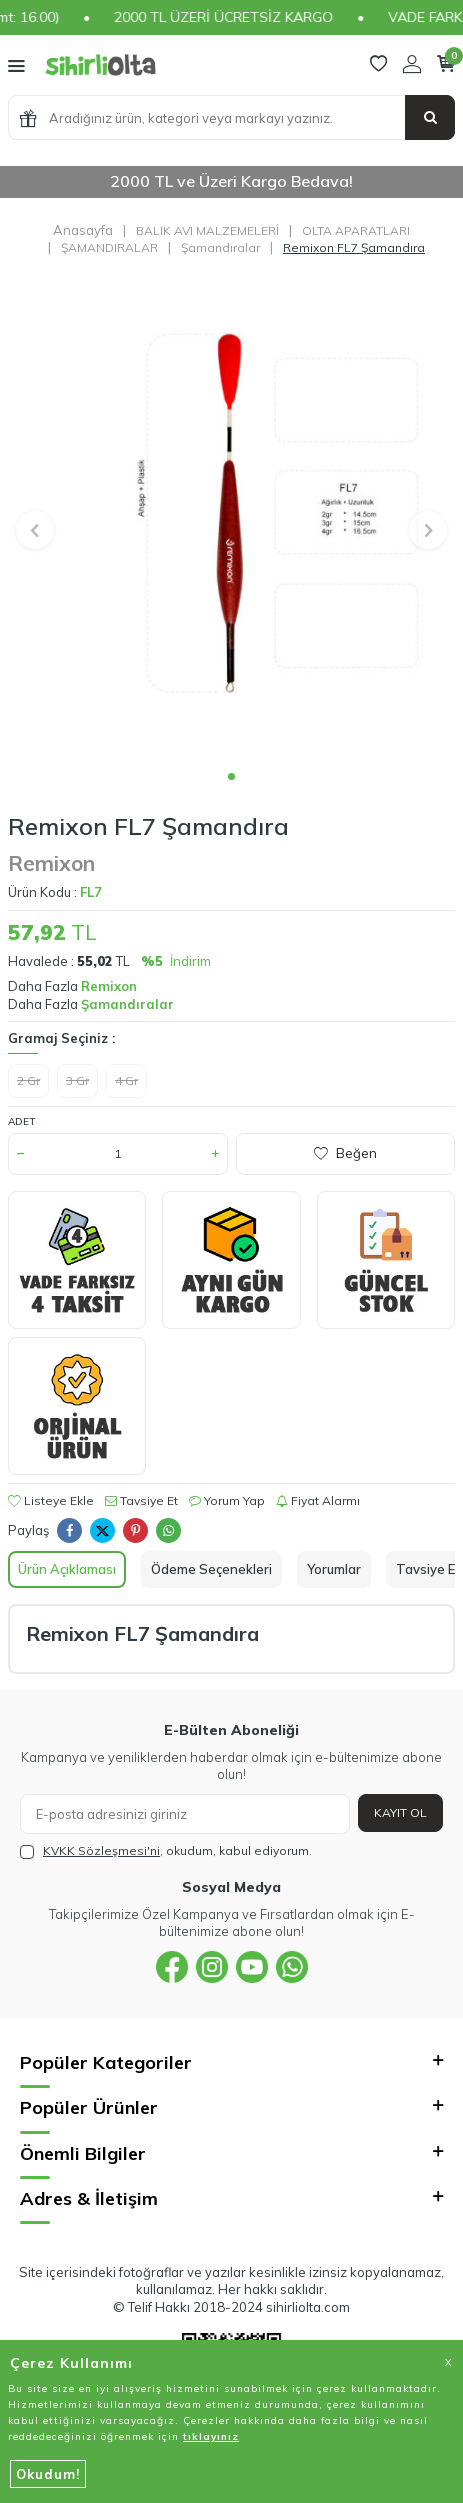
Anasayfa (83, 230)
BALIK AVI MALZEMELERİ (207, 230)
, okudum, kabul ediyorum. (166, 1851)
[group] (231, 519)
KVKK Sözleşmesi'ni (101, 1850)
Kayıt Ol (400, 1812)
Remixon (51, 863)
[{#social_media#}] (172, 1967)
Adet (21, 1121)
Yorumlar (334, 1569)
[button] (231, 776)
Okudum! (48, 2474)
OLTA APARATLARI (356, 230)
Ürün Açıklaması (67, 1569)
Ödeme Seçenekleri (211, 1569)
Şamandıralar (220, 247)
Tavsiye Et (141, 1500)
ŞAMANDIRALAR (109, 247)
